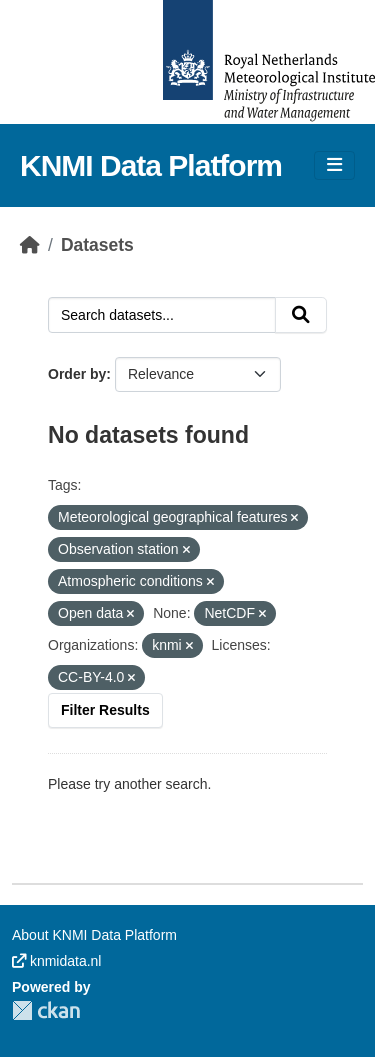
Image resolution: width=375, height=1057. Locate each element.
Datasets (97, 245)
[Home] (30, 245)
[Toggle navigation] (334, 165)
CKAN (46, 1010)
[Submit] (301, 315)
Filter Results (105, 710)
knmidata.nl (56, 961)
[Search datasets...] (162, 315)
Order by (77, 374)
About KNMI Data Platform (94, 935)
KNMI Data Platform (151, 165)
